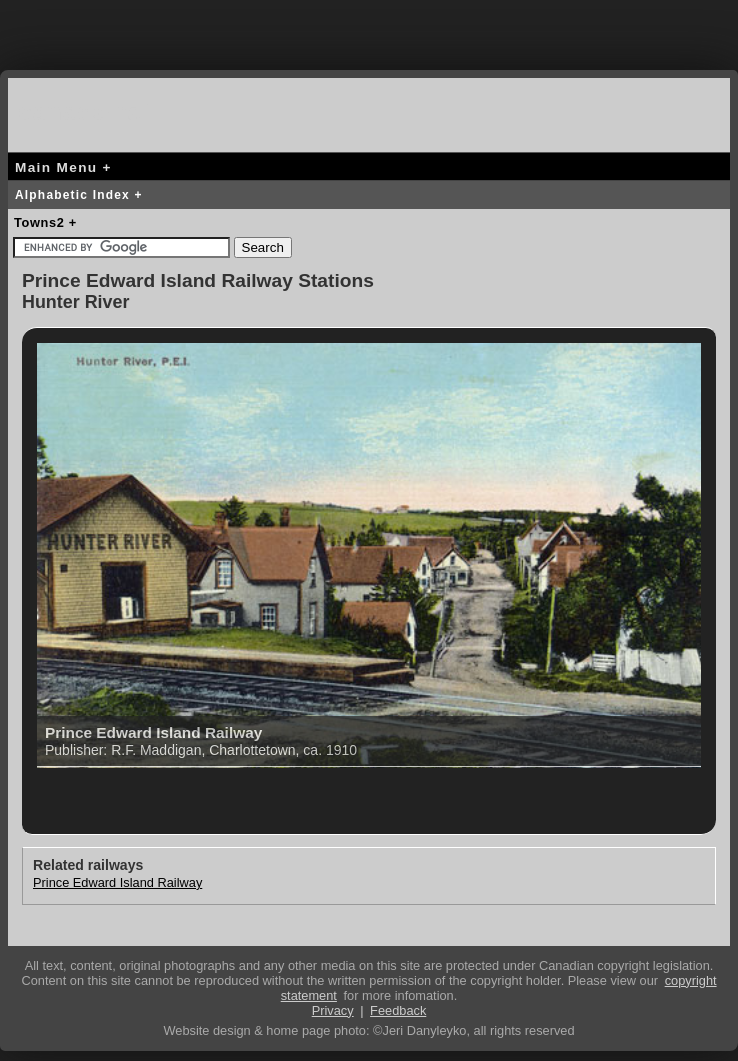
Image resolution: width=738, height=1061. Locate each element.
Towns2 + (45, 222)
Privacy (333, 1010)
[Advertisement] (369, 30)
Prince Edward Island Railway (117, 882)
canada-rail (88, 111)
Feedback (398, 1010)
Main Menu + (63, 167)
